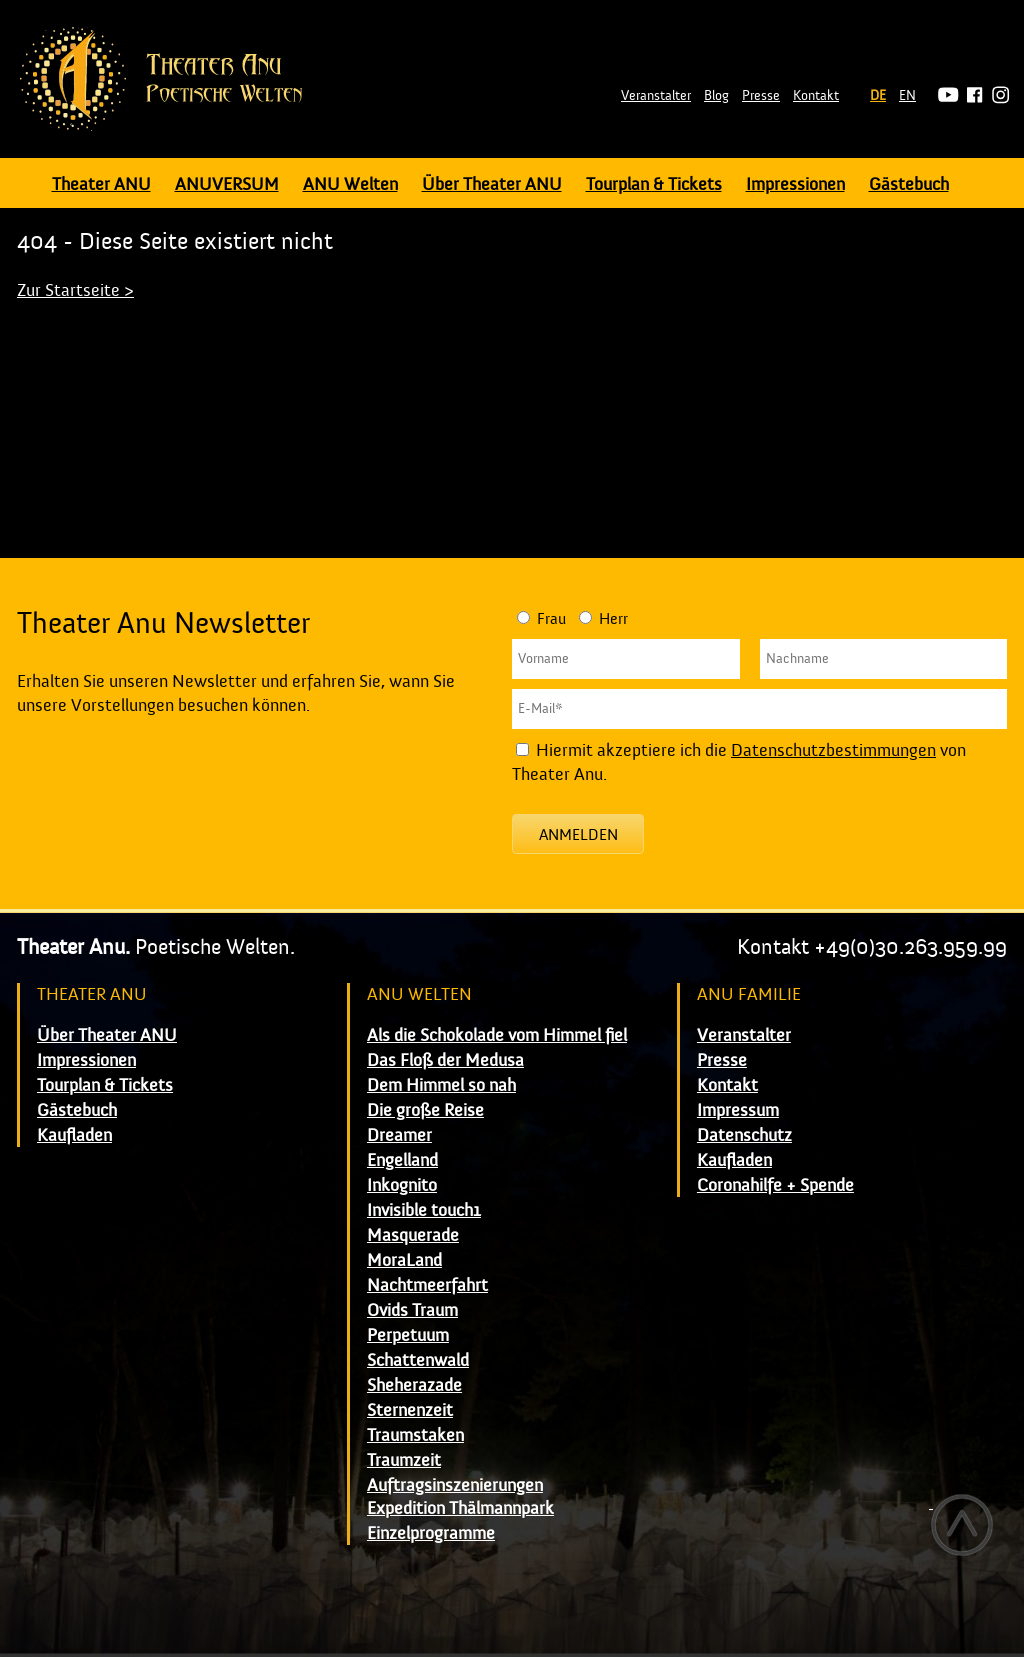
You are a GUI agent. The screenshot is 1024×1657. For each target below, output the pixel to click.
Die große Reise (425, 1110)
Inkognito (402, 1185)
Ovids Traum (412, 1310)
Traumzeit (404, 1460)
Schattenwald (418, 1360)
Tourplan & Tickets (654, 184)
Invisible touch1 (424, 1210)
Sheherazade (414, 1385)
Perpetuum (408, 1335)
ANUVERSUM (227, 184)
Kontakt (816, 96)
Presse (761, 96)
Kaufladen (74, 1135)
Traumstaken (415, 1435)
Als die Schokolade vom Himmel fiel (497, 1035)
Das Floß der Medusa (445, 1060)
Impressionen (795, 184)
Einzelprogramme (431, 1533)
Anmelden (578, 835)
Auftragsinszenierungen (455, 1485)
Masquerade (413, 1235)
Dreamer (399, 1135)
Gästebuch (909, 184)
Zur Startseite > (75, 290)
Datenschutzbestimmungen (833, 750)
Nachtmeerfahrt (427, 1285)
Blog (716, 96)
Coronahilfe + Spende (775, 1185)
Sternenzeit (410, 1410)
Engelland (402, 1160)
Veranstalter (656, 96)
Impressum (738, 1110)
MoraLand (404, 1260)
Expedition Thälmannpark (460, 1508)
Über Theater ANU (492, 184)
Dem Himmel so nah (441, 1085)
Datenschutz (744, 1135)
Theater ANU (101, 184)
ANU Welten (350, 184)
